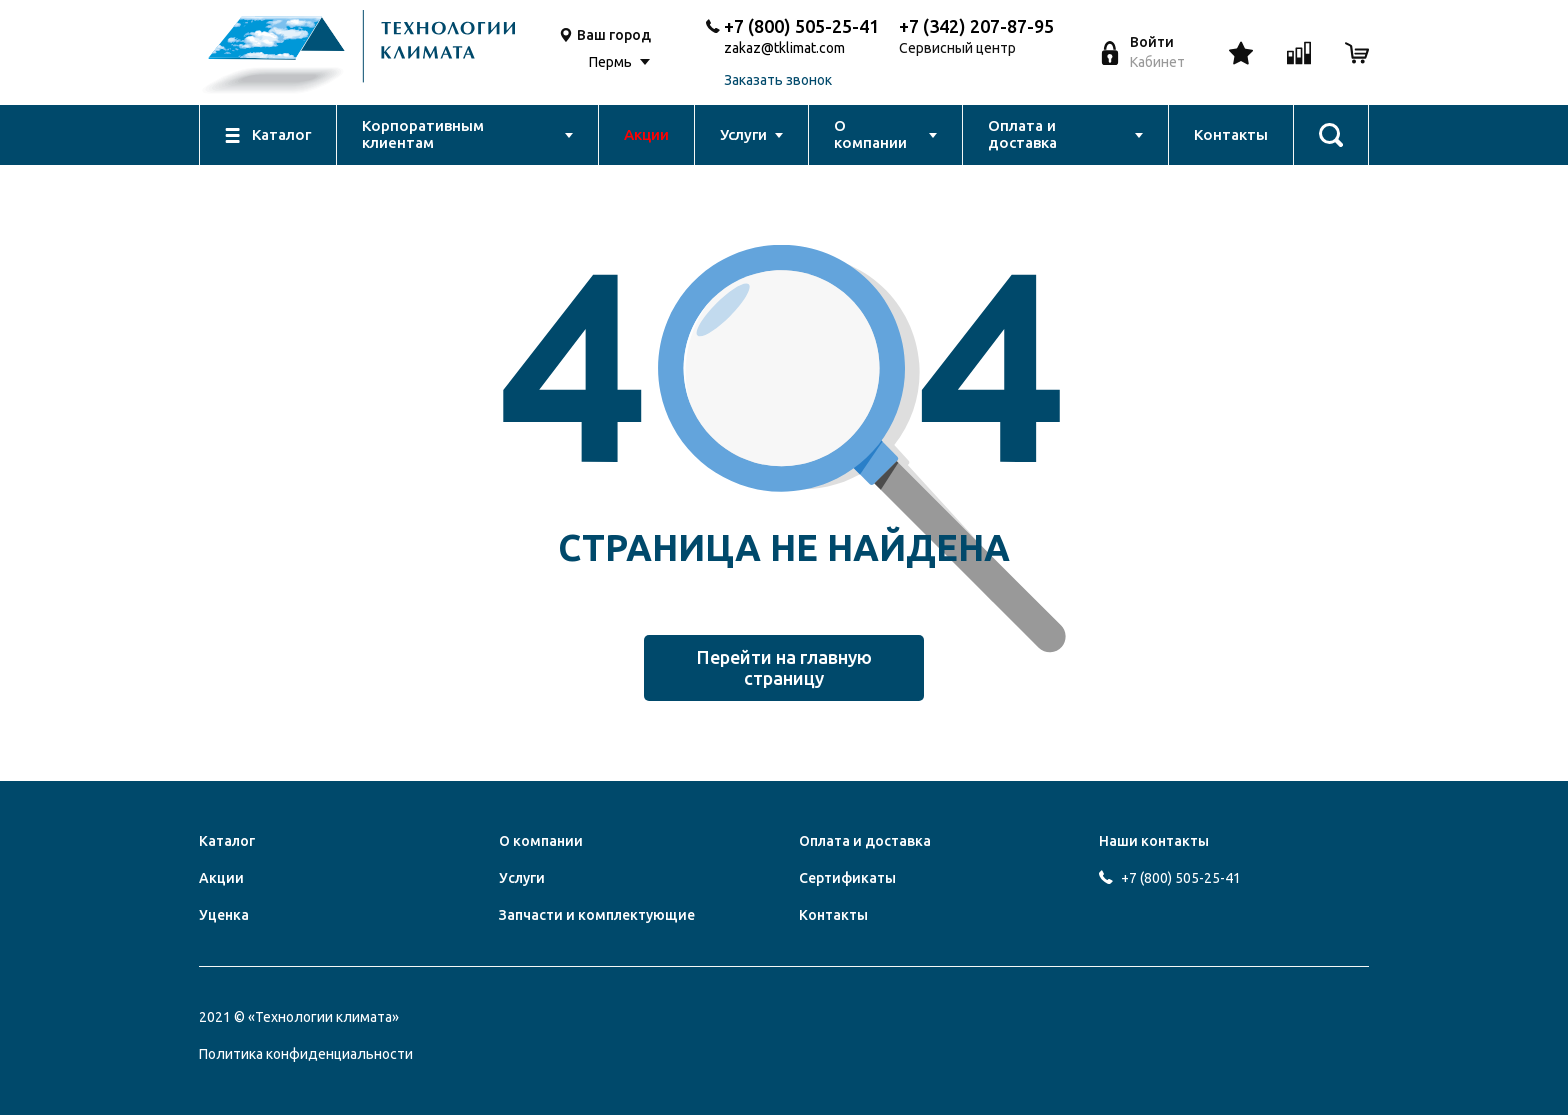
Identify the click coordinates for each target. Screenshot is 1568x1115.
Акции (221, 878)
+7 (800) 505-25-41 (801, 26)
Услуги (522, 878)
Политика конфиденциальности (306, 1054)
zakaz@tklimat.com (784, 48)
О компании (541, 841)
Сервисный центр (957, 48)
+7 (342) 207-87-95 (976, 26)
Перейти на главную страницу (784, 667)
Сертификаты (847, 878)
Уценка (224, 915)
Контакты (833, 915)
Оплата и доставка (865, 841)
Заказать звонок (778, 80)
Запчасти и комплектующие (597, 915)
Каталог (227, 841)
